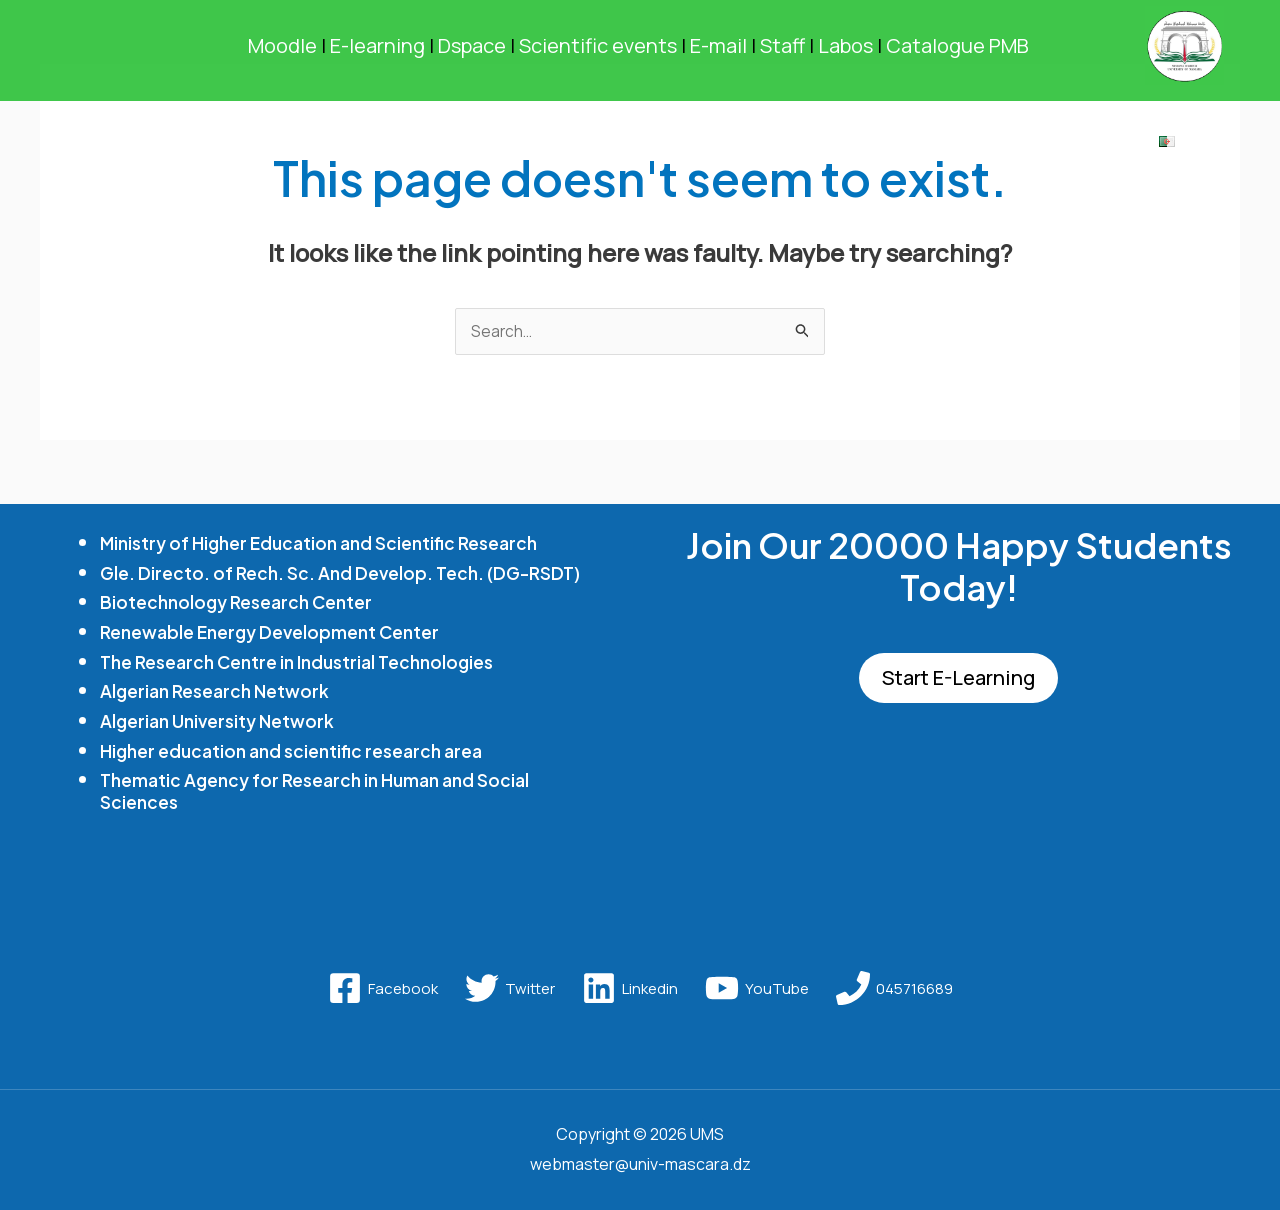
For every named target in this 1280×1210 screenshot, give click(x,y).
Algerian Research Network (215, 691)
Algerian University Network (218, 721)
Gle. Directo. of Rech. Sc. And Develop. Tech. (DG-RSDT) (342, 573)
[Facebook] (383, 989)
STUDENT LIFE (757, 146)
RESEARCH (588, 146)
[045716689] (894, 989)
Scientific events (598, 45)
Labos (845, 45)
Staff (782, 45)
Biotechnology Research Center (237, 602)
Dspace (472, 45)
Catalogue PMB (959, 45)
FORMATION (428, 146)
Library (1081, 146)
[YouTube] (757, 989)
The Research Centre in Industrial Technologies (297, 661)
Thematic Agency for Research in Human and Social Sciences (315, 791)
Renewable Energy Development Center (271, 632)
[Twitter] (510, 989)
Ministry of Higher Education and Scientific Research (321, 543)
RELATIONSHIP (943, 146)
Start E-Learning (958, 679)
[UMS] (1184, 44)
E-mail (718, 45)
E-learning (371, 45)
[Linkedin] (630, 989)
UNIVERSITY (265, 146)
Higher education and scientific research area (293, 750)
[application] (318, 146)
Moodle (282, 45)
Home (142, 146)
